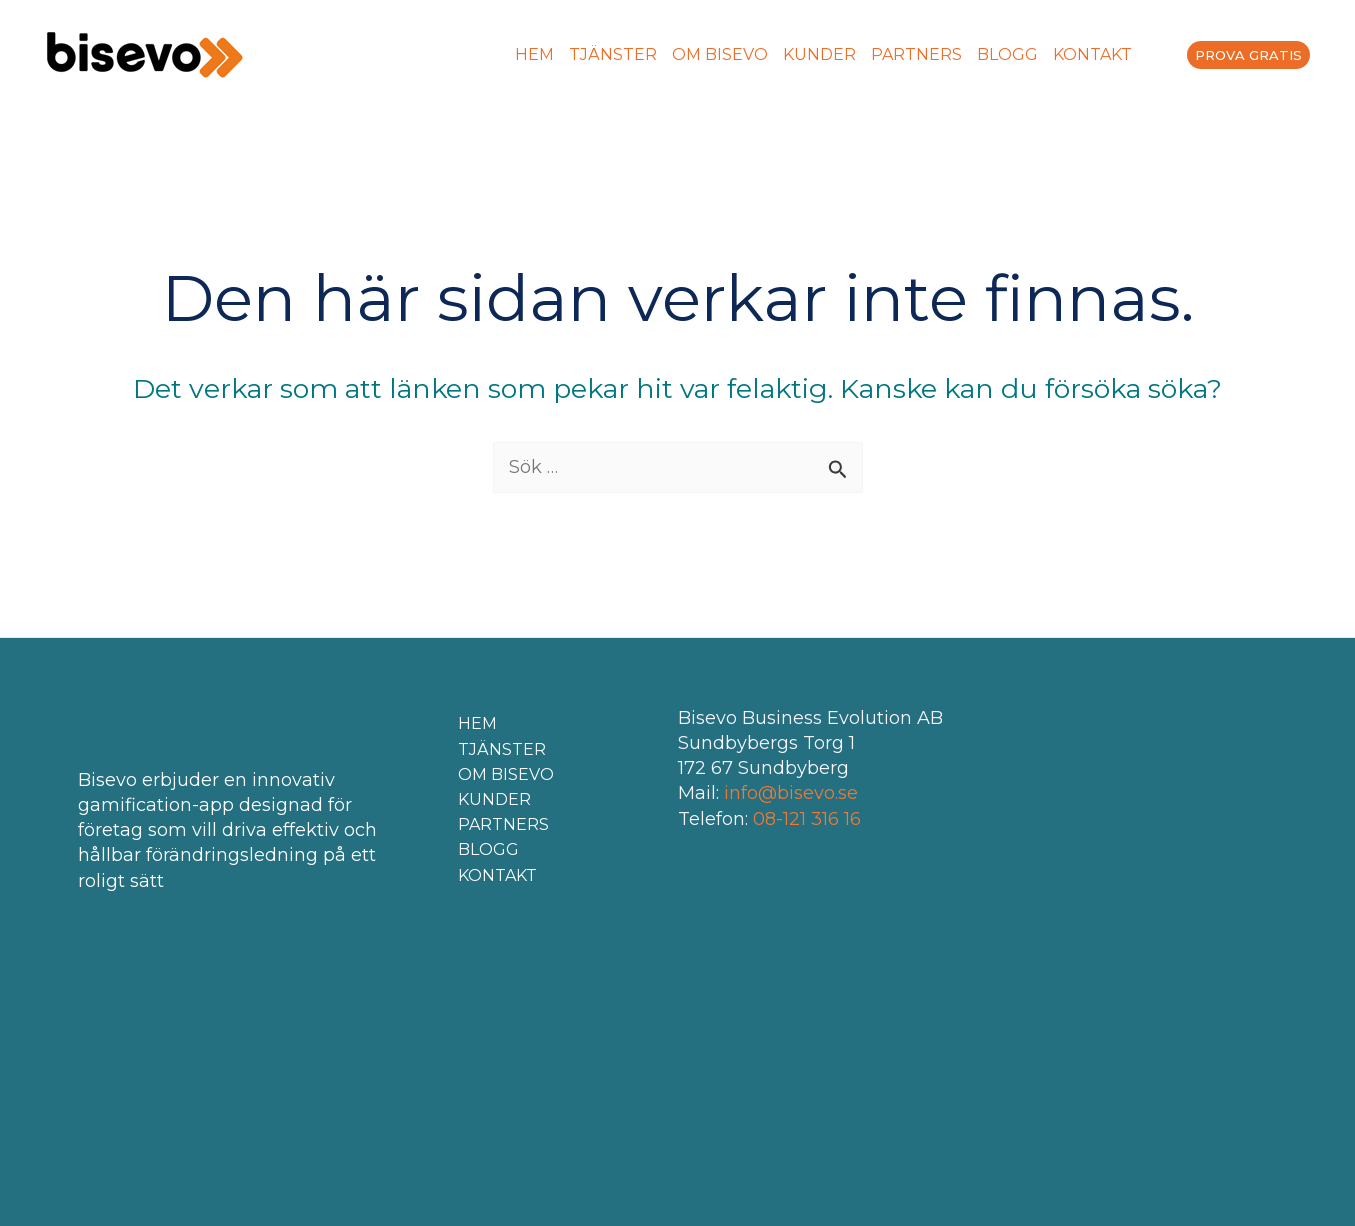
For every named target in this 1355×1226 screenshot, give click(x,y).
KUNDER (819, 54)
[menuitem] (1144, 55)
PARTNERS (916, 54)
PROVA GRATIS (1248, 55)
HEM (534, 54)
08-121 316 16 (807, 819)
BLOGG (1007, 54)
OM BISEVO (720, 54)
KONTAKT (1092, 54)
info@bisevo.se (791, 793)
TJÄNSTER (613, 54)
